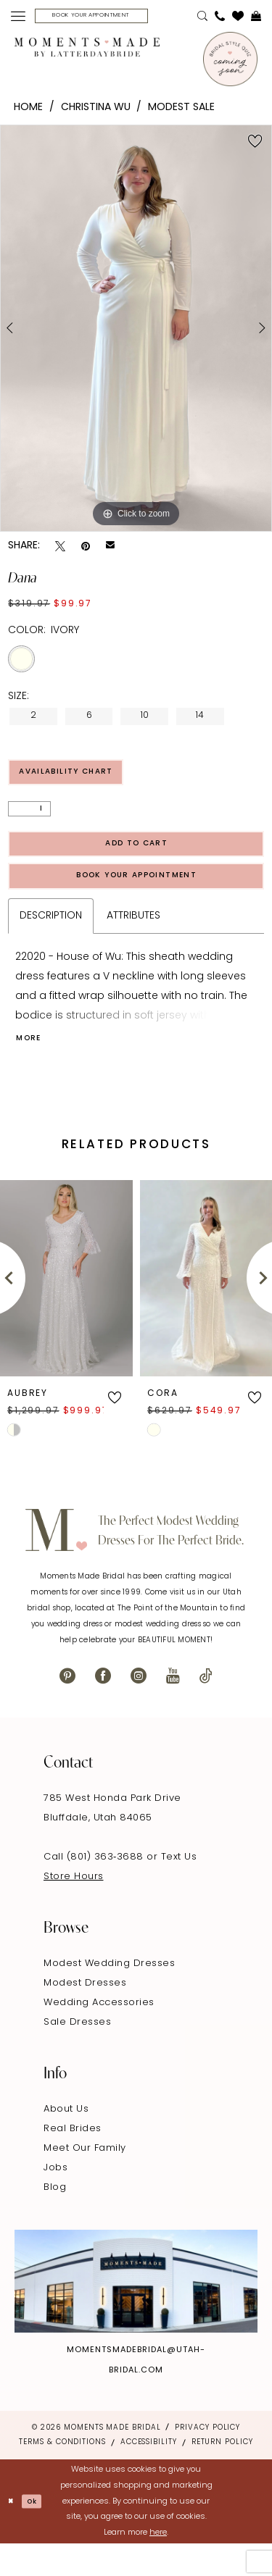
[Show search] (202, 18)
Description (51, 942)
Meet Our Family (85, 2180)
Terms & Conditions (62, 2475)
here (158, 2565)
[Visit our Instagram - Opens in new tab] (138, 1708)
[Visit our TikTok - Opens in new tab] (206, 1708)
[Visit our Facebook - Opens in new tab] (103, 1708)
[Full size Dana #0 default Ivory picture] (136, 332)
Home (28, 111)
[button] (18, 18)
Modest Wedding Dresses (109, 1995)
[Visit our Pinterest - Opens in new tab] (67, 1708)
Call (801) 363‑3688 (95, 1889)
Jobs (55, 2199)
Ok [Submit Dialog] (39, 2534)
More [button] (33, 1069)
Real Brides (73, 2160)
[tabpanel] (136, 332)
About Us (66, 2141)
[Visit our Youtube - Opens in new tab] (173, 1708)
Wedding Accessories (99, 2034)
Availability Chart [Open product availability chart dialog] (81, 779)
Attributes (133, 942)
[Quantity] (29, 819)
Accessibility (148, 2475)
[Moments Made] (87, 50)
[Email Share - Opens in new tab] (110, 550)
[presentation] (66, 1310)
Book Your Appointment (137, 899)
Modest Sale (181, 111)
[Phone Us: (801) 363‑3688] (219, 18)
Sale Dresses (77, 2054)
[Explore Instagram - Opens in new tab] (136, 2313)
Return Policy (222, 2475)
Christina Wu (96, 111)
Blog (55, 2219)
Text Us (179, 1889)
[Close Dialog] (12, 2534)
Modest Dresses (85, 2015)
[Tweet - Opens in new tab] (60, 550)
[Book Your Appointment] (108, 18)
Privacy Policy (207, 2460)
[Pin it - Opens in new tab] (86, 550)
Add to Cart (137, 858)
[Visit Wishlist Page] (237, 18)
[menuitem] (18, 18)
